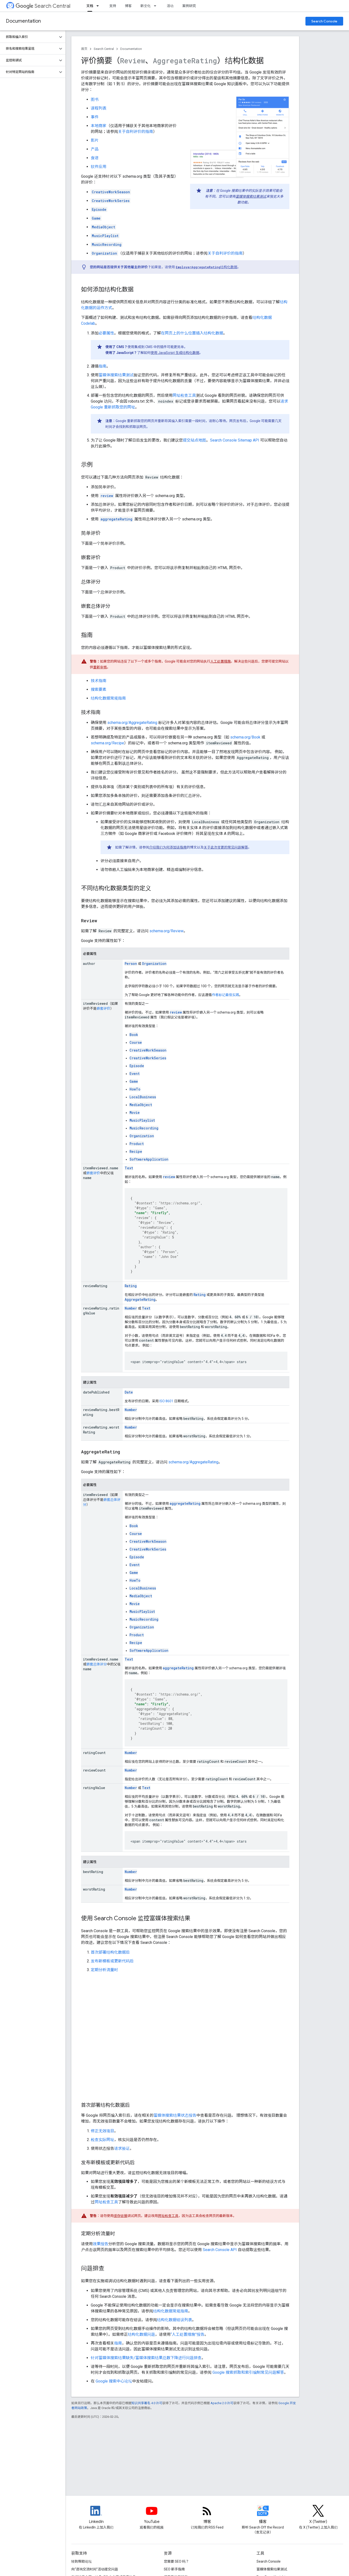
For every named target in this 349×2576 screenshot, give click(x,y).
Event (134, 1073)
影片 (95, 140)
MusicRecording (106, 244)
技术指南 (98, 680)
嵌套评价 (103, 1008)
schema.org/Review (166, 931)
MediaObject (103, 227)
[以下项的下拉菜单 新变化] (156, 6)
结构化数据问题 (141, 2334)
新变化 (145, 6)
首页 (84, 49)
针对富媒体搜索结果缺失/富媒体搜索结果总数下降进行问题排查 (146, 2357)
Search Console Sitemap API (234, 440)
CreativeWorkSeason (111, 192)
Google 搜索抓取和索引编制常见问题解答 (248, 2372)
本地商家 (98, 125)
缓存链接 (120, 2216)
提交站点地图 (194, 440)
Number (131, 1308)
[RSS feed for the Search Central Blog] (207, 2515)
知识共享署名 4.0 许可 (146, 2403)
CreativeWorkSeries (110, 200)
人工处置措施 (220, 661)
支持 (112, 6)
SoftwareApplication (148, 1159)
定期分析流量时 (104, 1969)
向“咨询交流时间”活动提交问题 (94, 2569)
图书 (95, 99)
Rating (131, 1285)
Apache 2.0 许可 (222, 2403)
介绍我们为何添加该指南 (168, 847)
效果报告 (100, 2244)
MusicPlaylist (105, 235)
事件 (95, 117)
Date (129, 1392)
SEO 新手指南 (174, 2569)
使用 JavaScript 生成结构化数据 (175, 353)
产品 (95, 149)
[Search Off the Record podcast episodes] (262, 2515)
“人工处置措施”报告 (187, 2334)
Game (96, 218)
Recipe (135, 1151)
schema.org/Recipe (107, 743)
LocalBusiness (142, 1097)
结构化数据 (206, 267)
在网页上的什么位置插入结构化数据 (192, 333)
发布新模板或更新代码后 (112, 1961)
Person (131, 963)
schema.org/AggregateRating (132, 722)
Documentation (23, 21)
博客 (128, 6)
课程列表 (98, 108)
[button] (29, 37)
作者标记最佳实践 (225, 995)
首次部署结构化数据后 (110, 1952)
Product (136, 1143)
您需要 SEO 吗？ (176, 2561)
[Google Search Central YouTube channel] (151, 2515)
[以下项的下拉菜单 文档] (99, 6)
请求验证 (122, 2148)
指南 (102, 366)
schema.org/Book (245, 737)
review (176, 1012)
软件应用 (98, 166)
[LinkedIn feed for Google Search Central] (96, 2515)
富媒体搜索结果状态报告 (175, 2115)
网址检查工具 (184, 395)
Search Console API (220, 2249)
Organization (104, 253)
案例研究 (189, 6)
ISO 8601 (166, 1401)
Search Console (324, 21)
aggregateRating (185, 1503)
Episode (99, 209)
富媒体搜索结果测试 (251, 196)
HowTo (134, 1089)
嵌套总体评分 (96, 1664)
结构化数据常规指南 (108, 698)
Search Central (43, 6)
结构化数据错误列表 (174, 2319)
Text (129, 1168)
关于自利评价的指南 (135, 131)
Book (133, 1034)
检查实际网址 (102, 2139)
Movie (134, 1112)
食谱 (95, 158)
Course (135, 1042)
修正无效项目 (102, 2131)
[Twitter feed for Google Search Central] (318, 2515)
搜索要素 (98, 689)
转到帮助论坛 (81, 2561)
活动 (170, 6)
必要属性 (106, 333)
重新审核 (100, 667)
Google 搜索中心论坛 (114, 2381)
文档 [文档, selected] (89, 6)
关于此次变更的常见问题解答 (226, 847)
